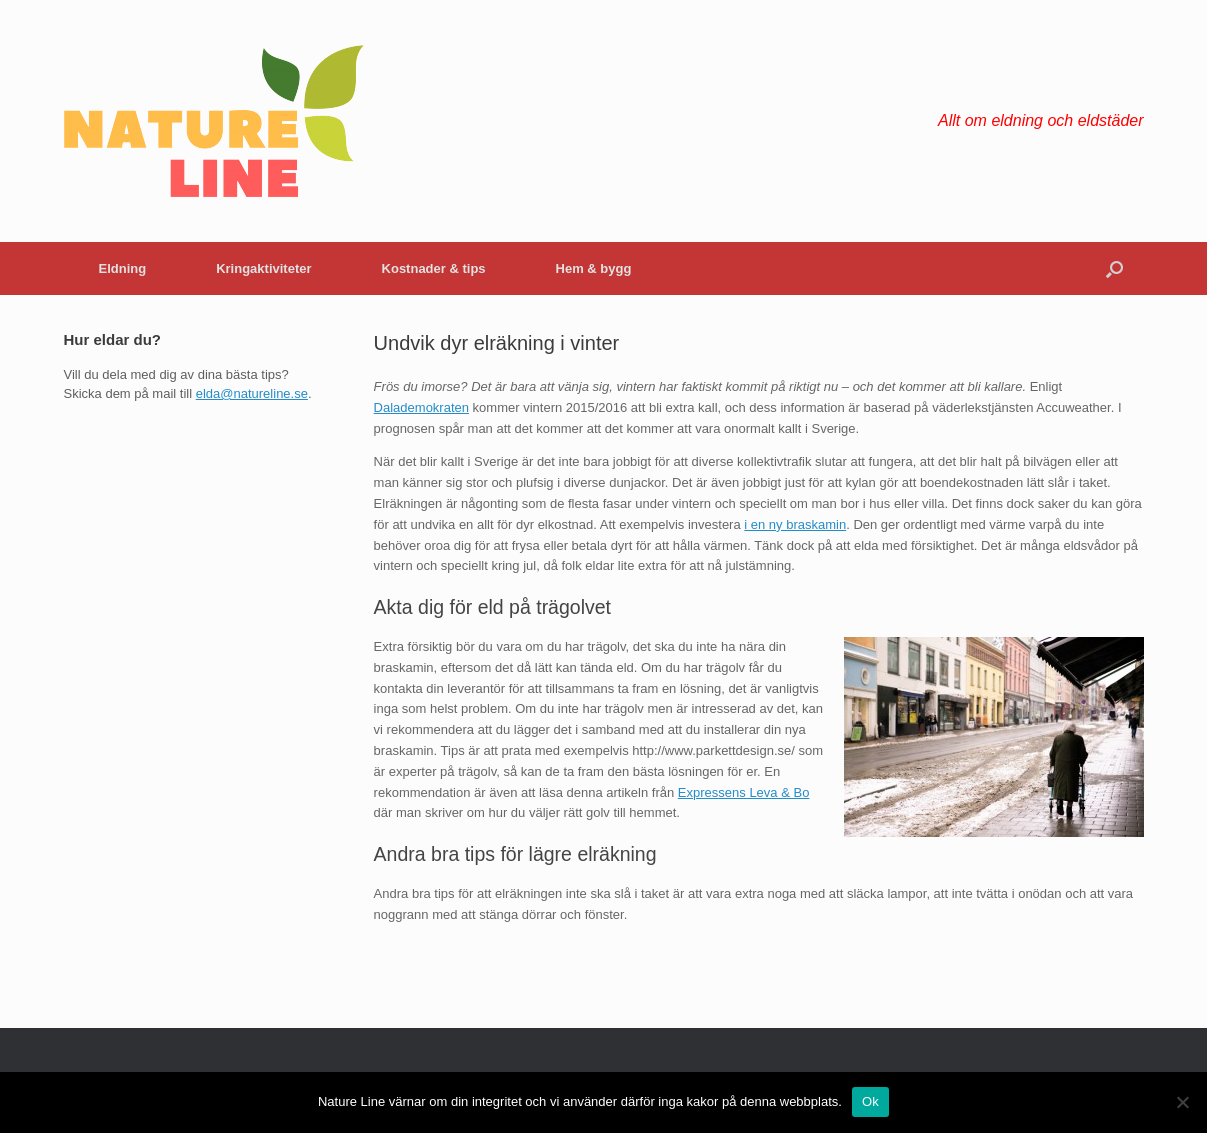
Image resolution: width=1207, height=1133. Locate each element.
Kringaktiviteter (263, 268)
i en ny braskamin (795, 524)
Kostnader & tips (434, 268)
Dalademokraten (421, 407)
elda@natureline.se (252, 393)
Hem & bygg (594, 268)
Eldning (123, 268)
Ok (870, 1101)
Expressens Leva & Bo (744, 792)
